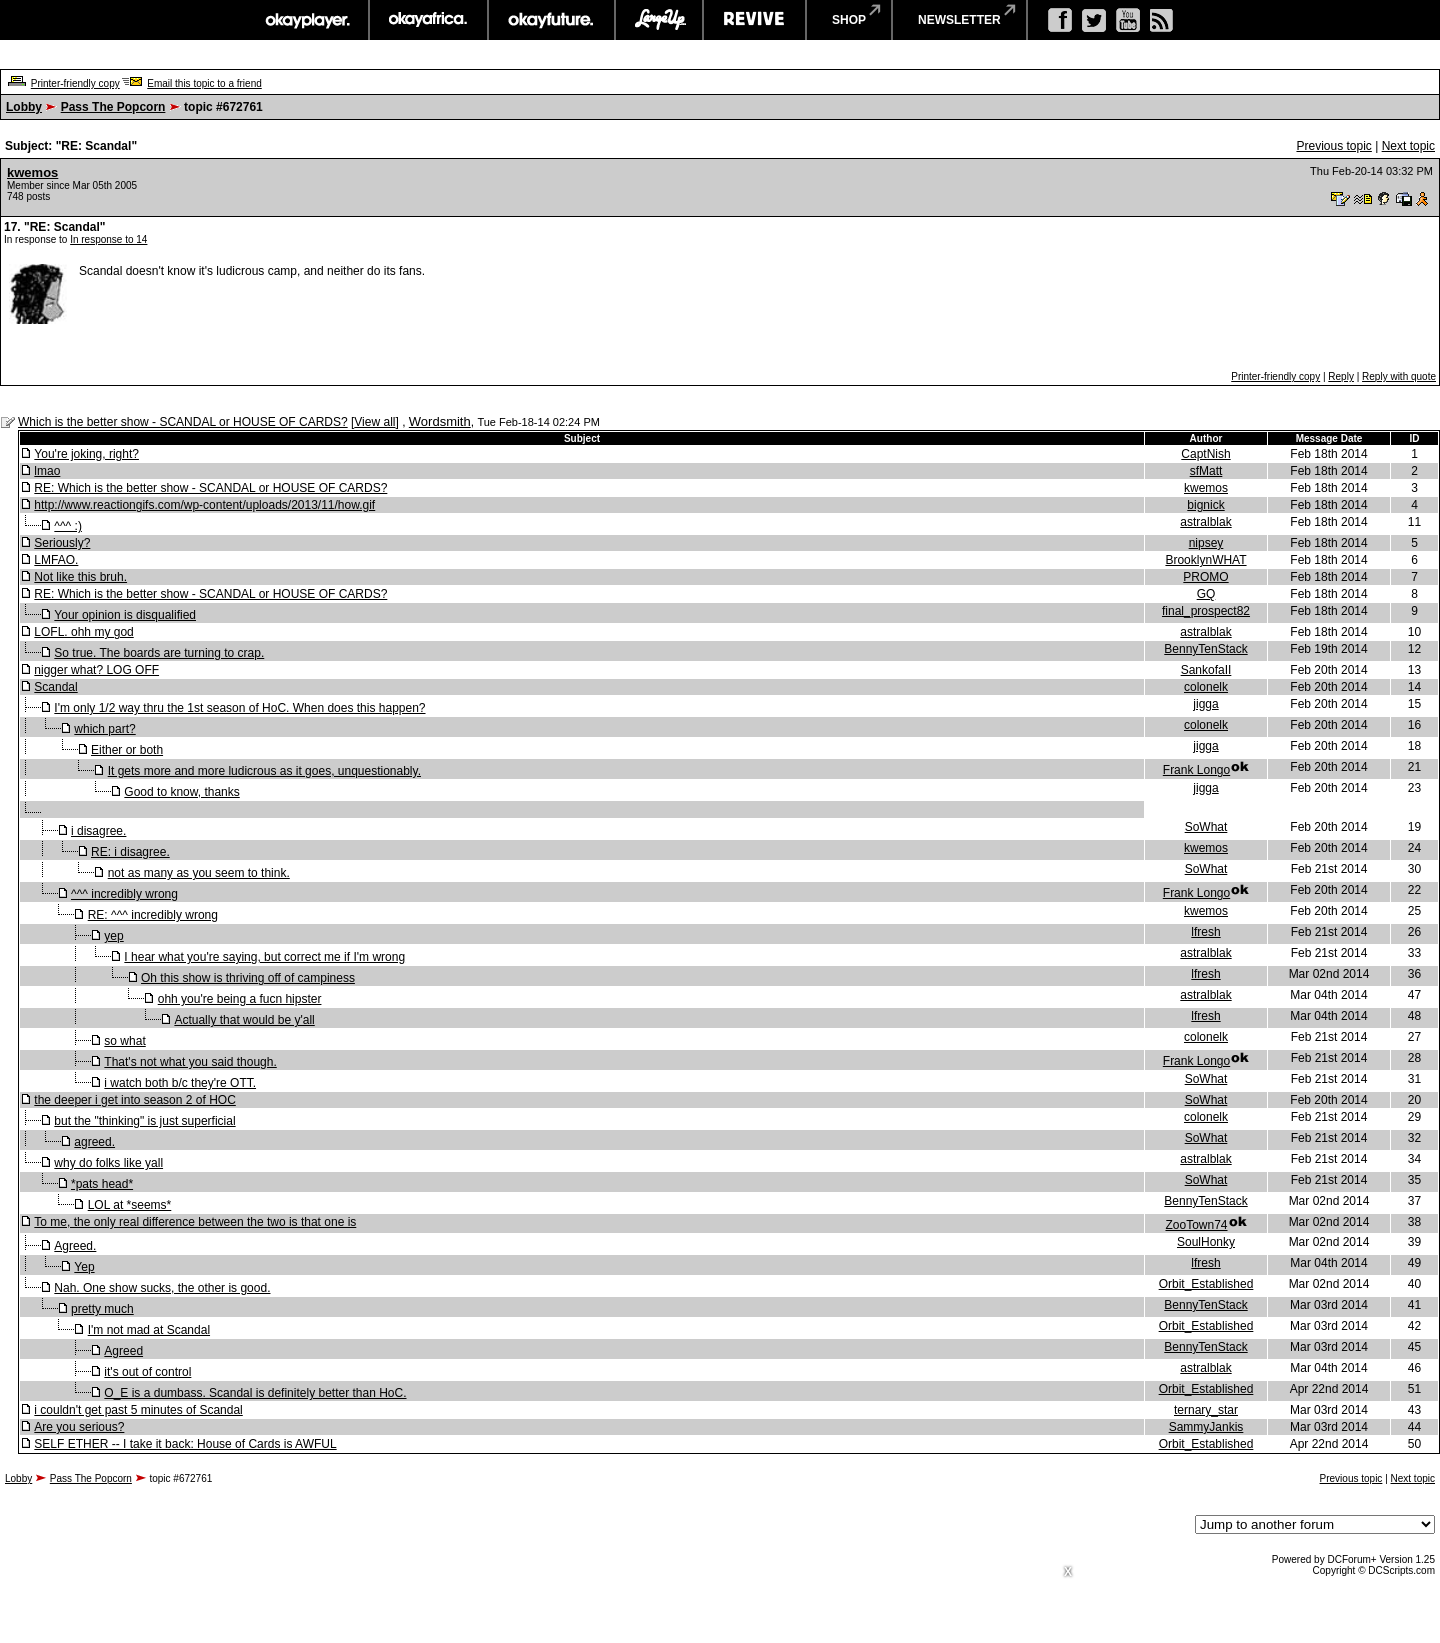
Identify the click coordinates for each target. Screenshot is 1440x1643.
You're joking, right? (86, 454)
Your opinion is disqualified (125, 615)
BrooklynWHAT (1205, 560)
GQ (1206, 594)
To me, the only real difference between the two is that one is (195, 1222)
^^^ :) (68, 526)
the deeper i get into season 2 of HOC (134, 1100)
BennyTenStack (1205, 649)
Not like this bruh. (80, 577)
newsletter (959, 20)
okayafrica (428, 20)
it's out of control (147, 1372)
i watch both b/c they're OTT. (180, 1083)
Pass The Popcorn (113, 107)
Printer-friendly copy (75, 83)
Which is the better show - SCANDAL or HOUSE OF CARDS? (183, 422)
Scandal (55, 687)
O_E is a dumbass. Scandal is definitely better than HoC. (255, 1393)
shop (849, 20)
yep (113, 936)
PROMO (1205, 577)
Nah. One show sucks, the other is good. (162, 1288)
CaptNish (1205, 454)
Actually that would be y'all (244, 1020)
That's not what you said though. (190, 1062)
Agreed (123, 1351)
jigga (1205, 704)
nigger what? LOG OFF (96, 670)
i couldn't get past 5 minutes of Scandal (138, 1410)
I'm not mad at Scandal (149, 1330)
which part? (104, 729)
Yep (84, 1267)
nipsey (1206, 543)
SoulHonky (1206, 1242)
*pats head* (102, 1184)
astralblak (1205, 522)
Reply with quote (1399, 376)
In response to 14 (108, 239)
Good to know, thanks (181, 792)
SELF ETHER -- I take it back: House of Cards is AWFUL (185, 1444)
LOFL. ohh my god (83, 632)
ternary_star (1206, 1410)
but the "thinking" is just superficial (144, 1121)
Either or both (127, 750)
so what (124, 1041)
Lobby (24, 107)
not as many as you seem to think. (199, 873)
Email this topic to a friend (204, 83)
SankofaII (1206, 670)
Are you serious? (79, 1427)
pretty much (102, 1309)
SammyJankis (1206, 1427)
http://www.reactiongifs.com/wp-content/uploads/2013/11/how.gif (204, 505)
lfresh (1205, 932)
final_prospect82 (1206, 611)
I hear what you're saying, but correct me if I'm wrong (264, 957)
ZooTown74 (1196, 1225)
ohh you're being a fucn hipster (240, 999)
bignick (1205, 505)
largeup (659, 20)
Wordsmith (440, 421)
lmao (47, 471)
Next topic (1408, 146)
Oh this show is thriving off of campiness (248, 978)
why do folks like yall (108, 1163)
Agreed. (75, 1246)
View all (374, 422)
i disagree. (98, 831)
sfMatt (1206, 471)
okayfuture (551, 20)
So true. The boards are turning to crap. (159, 653)
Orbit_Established (1206, 1284)
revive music (754, 20)
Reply (1341, 376)
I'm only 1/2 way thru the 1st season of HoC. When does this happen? (239, 708)
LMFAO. (56, 560)
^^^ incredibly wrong (124, 894)
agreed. (94, 1142)
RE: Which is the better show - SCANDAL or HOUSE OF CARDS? (210, 488)
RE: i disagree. (130, 852)
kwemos (32, 172)
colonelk (1206, 687)
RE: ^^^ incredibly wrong (153, 915)
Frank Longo (1196, 770)
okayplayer (306, 20)
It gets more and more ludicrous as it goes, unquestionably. (264, 771)
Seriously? (62, 543)
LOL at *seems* (130, 1205)
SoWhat (1206, 827)
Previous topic (1333, 146)
